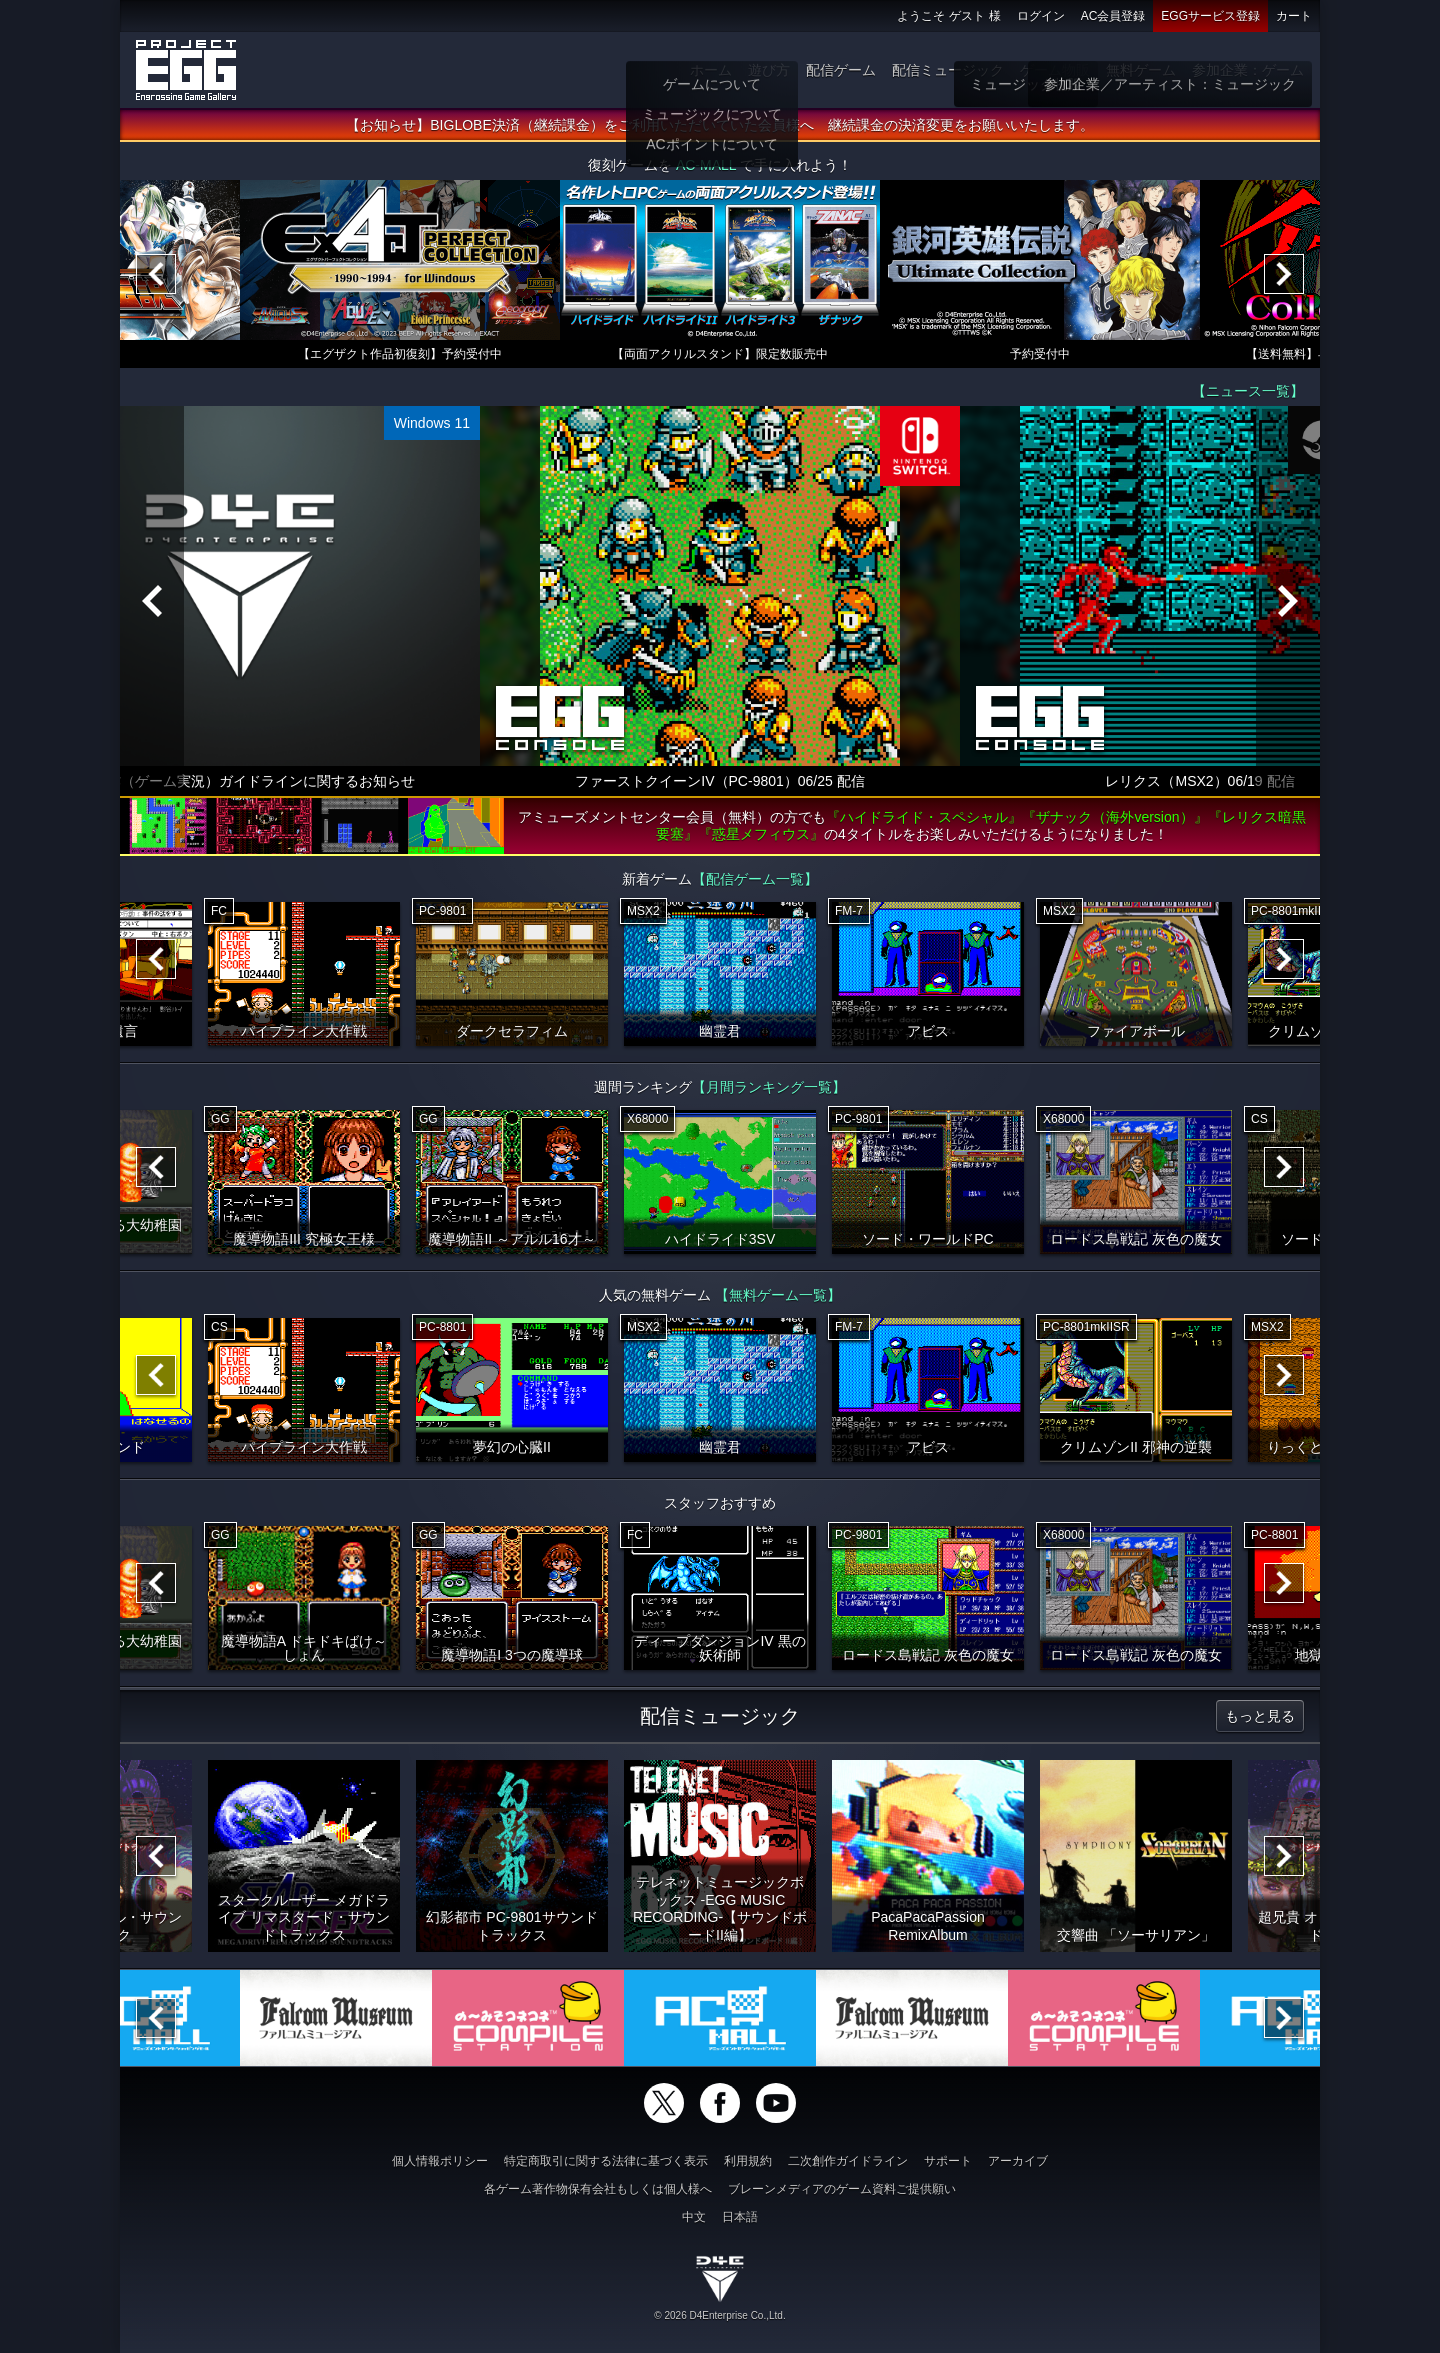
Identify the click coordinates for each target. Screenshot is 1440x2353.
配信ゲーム (841, 70)
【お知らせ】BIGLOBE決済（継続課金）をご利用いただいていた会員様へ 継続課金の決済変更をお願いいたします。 (719, 125)
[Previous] (156, 274)
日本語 (740, 2217)
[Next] (1284, 274)
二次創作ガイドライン (848, 2161)
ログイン (1041, 16)
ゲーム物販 (1055, 70)
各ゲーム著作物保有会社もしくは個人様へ (598, 2189)
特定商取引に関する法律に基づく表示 (606, 2161)
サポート (948, 2161)
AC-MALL (706, 165)
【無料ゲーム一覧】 (778, 1295)
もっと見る (1260, 1716)
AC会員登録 (1113, 16)
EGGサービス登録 (1210, 16)
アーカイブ (1018, 2161)
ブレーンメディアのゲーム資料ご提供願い (842, 2189)
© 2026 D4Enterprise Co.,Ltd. (719, 2315)
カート (1294, 16)
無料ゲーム (1141, 70)
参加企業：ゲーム (1248, 70)
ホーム (711, 70)
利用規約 (748, 2161)
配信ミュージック (948, 70)
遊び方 (769, 70)
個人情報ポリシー (440, 2161)
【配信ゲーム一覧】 (755, 879)
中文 (694, 2217)
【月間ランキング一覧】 (769, 1087)
